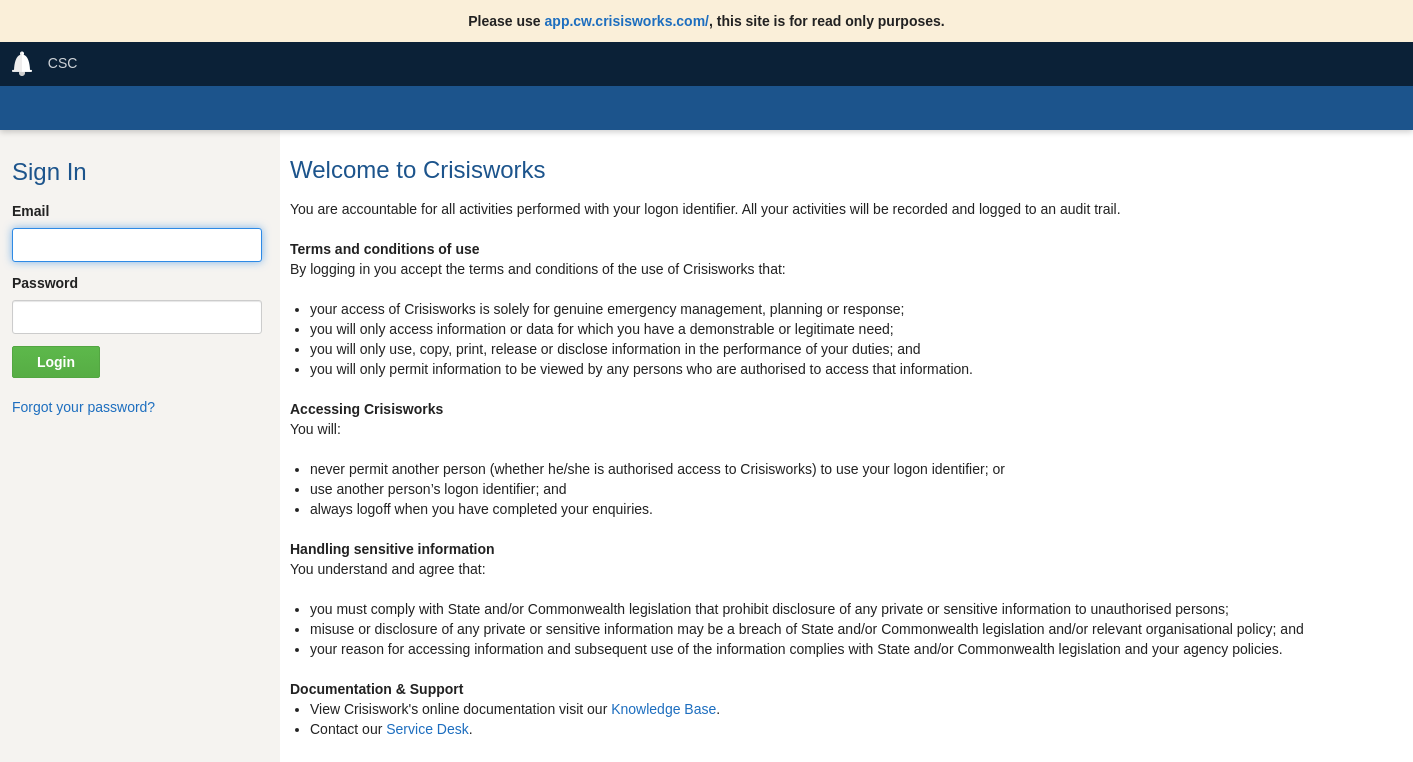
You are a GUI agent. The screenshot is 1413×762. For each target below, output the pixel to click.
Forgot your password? (83, 407)
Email (30, 211)
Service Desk (427, 729)
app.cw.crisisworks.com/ (627, 21)
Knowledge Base (663, 709)
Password (45, 283)
